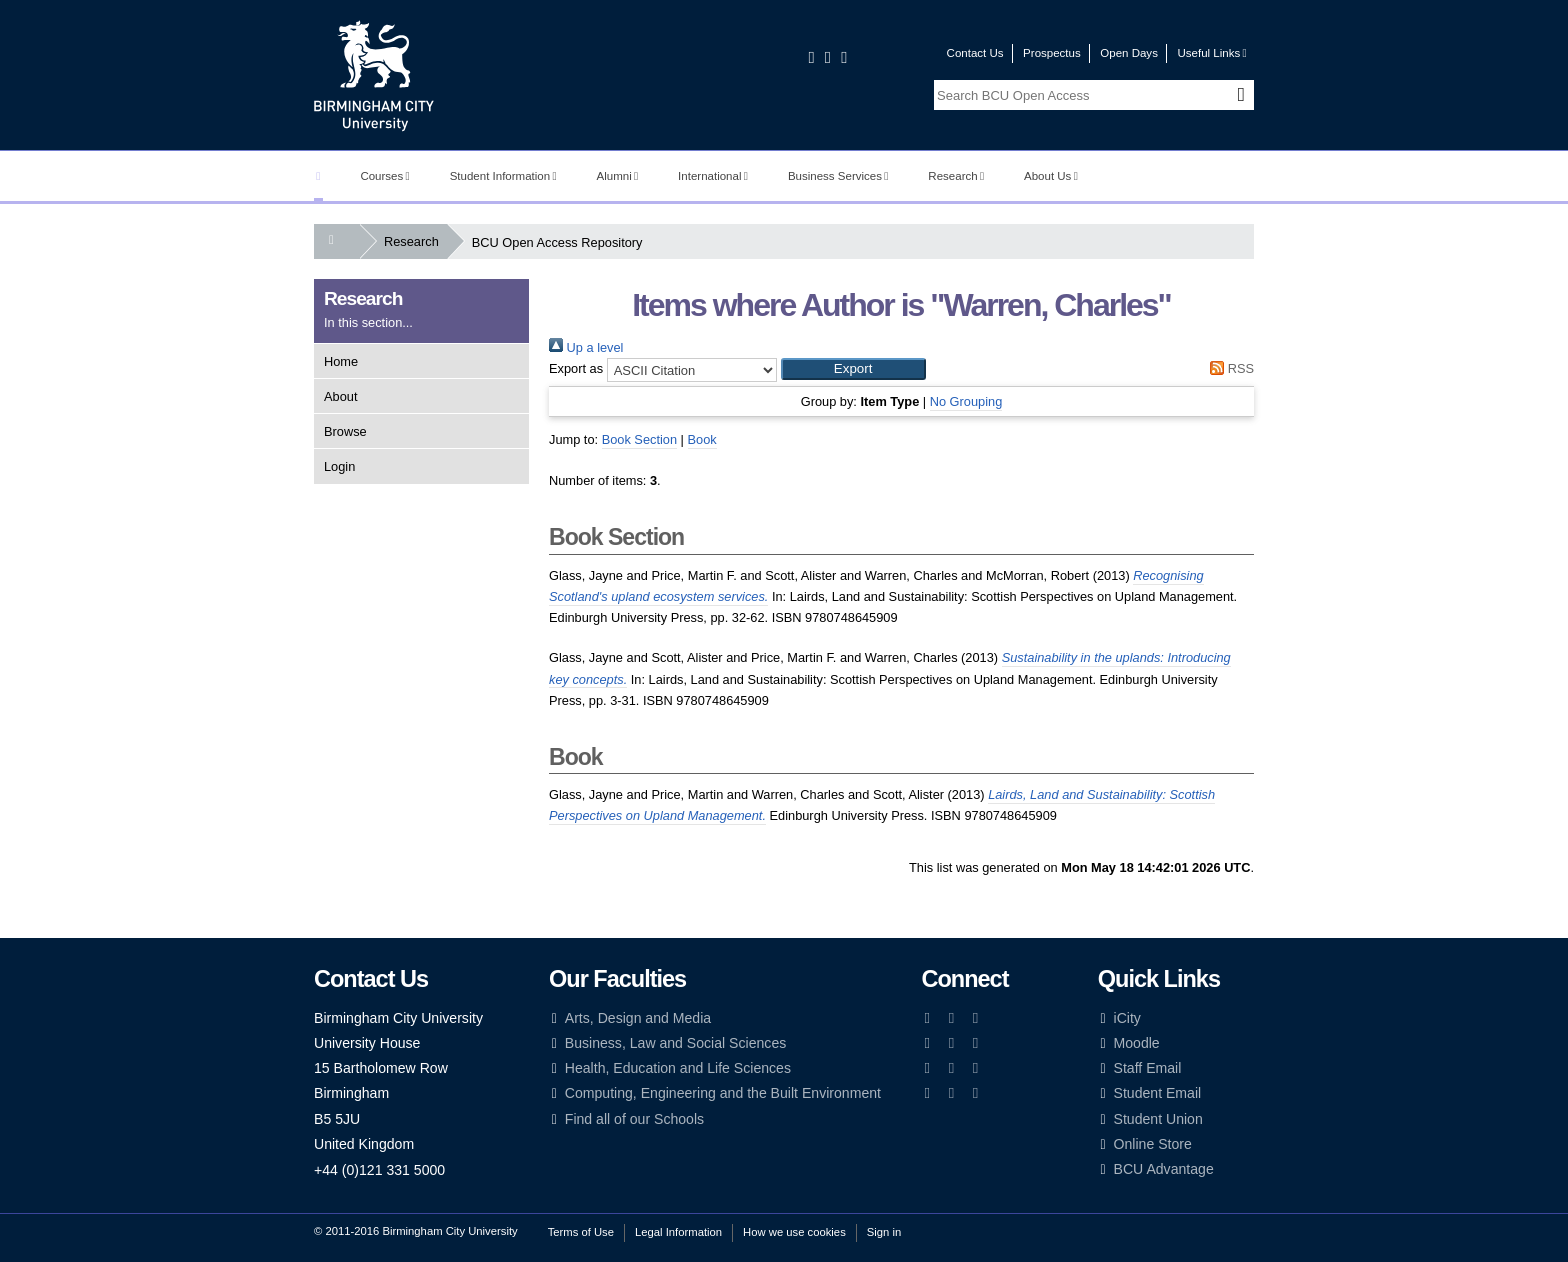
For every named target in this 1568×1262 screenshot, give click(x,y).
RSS (1229, 368)
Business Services (838, 176)
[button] (853, 369)
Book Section (639, 439)
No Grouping (966, 401)
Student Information (503, 176)
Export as (576, 368)
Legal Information (678, 1232)
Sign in (884, 1232)
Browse (345, 431)
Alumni (618, 176)
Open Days (1129, 53)
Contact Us (975, 53)
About (340, 396)
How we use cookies (794, 1232)
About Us (1051, 176)
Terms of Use (581, 1232)
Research (956, 176)
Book (702, 439)
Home (341, 361)
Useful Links (1211, 53)
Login (339, 466)
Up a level (586, 347)
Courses (384, 176)
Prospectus (1052, 53)
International (713, 176)
